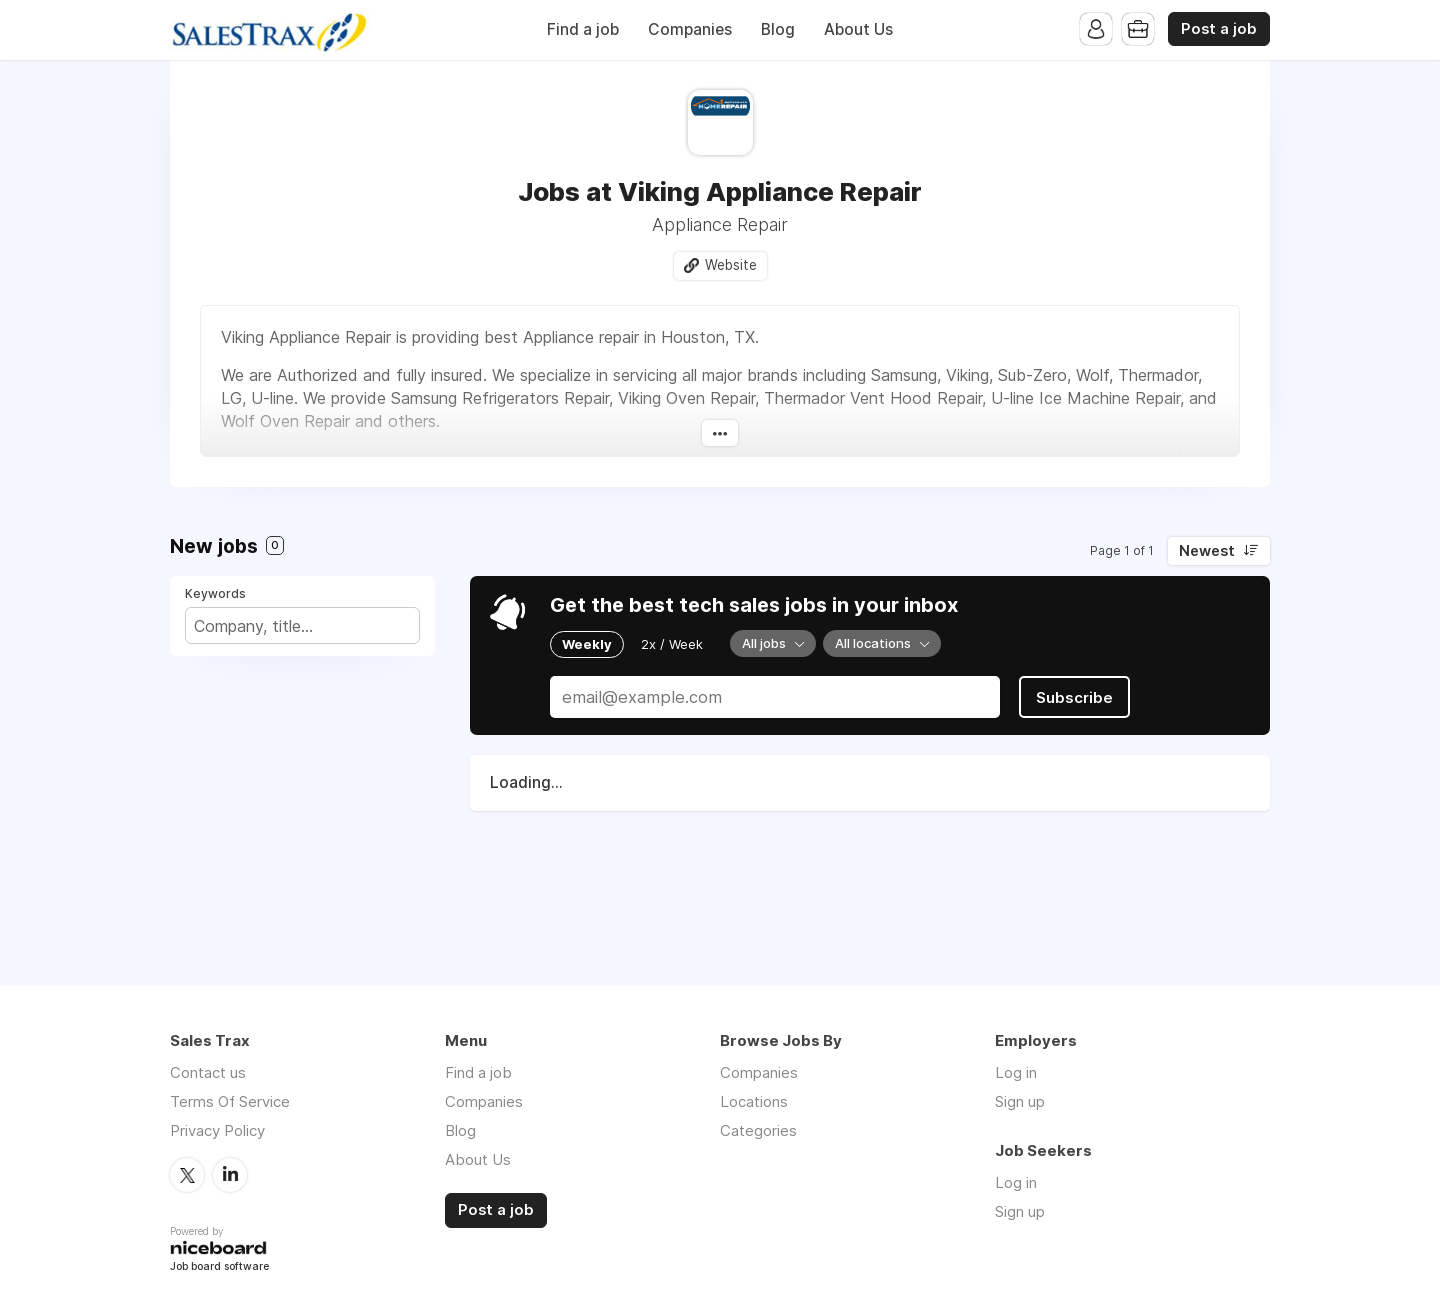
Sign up (1020, 1101)
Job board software (219, 1267)
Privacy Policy (217, 1130)
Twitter (187, 1175)
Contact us (208, 1072)
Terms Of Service (230, 1101)
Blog (778, 29)
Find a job (583, 29)
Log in (1016, 1072)
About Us (858, 29)
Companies (690, 29)
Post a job (1219, 29)
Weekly (587, 644)
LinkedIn (230, 1175)
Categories (758, 1130)
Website (731, 265)
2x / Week (672, 644)
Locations (754, 1101)
